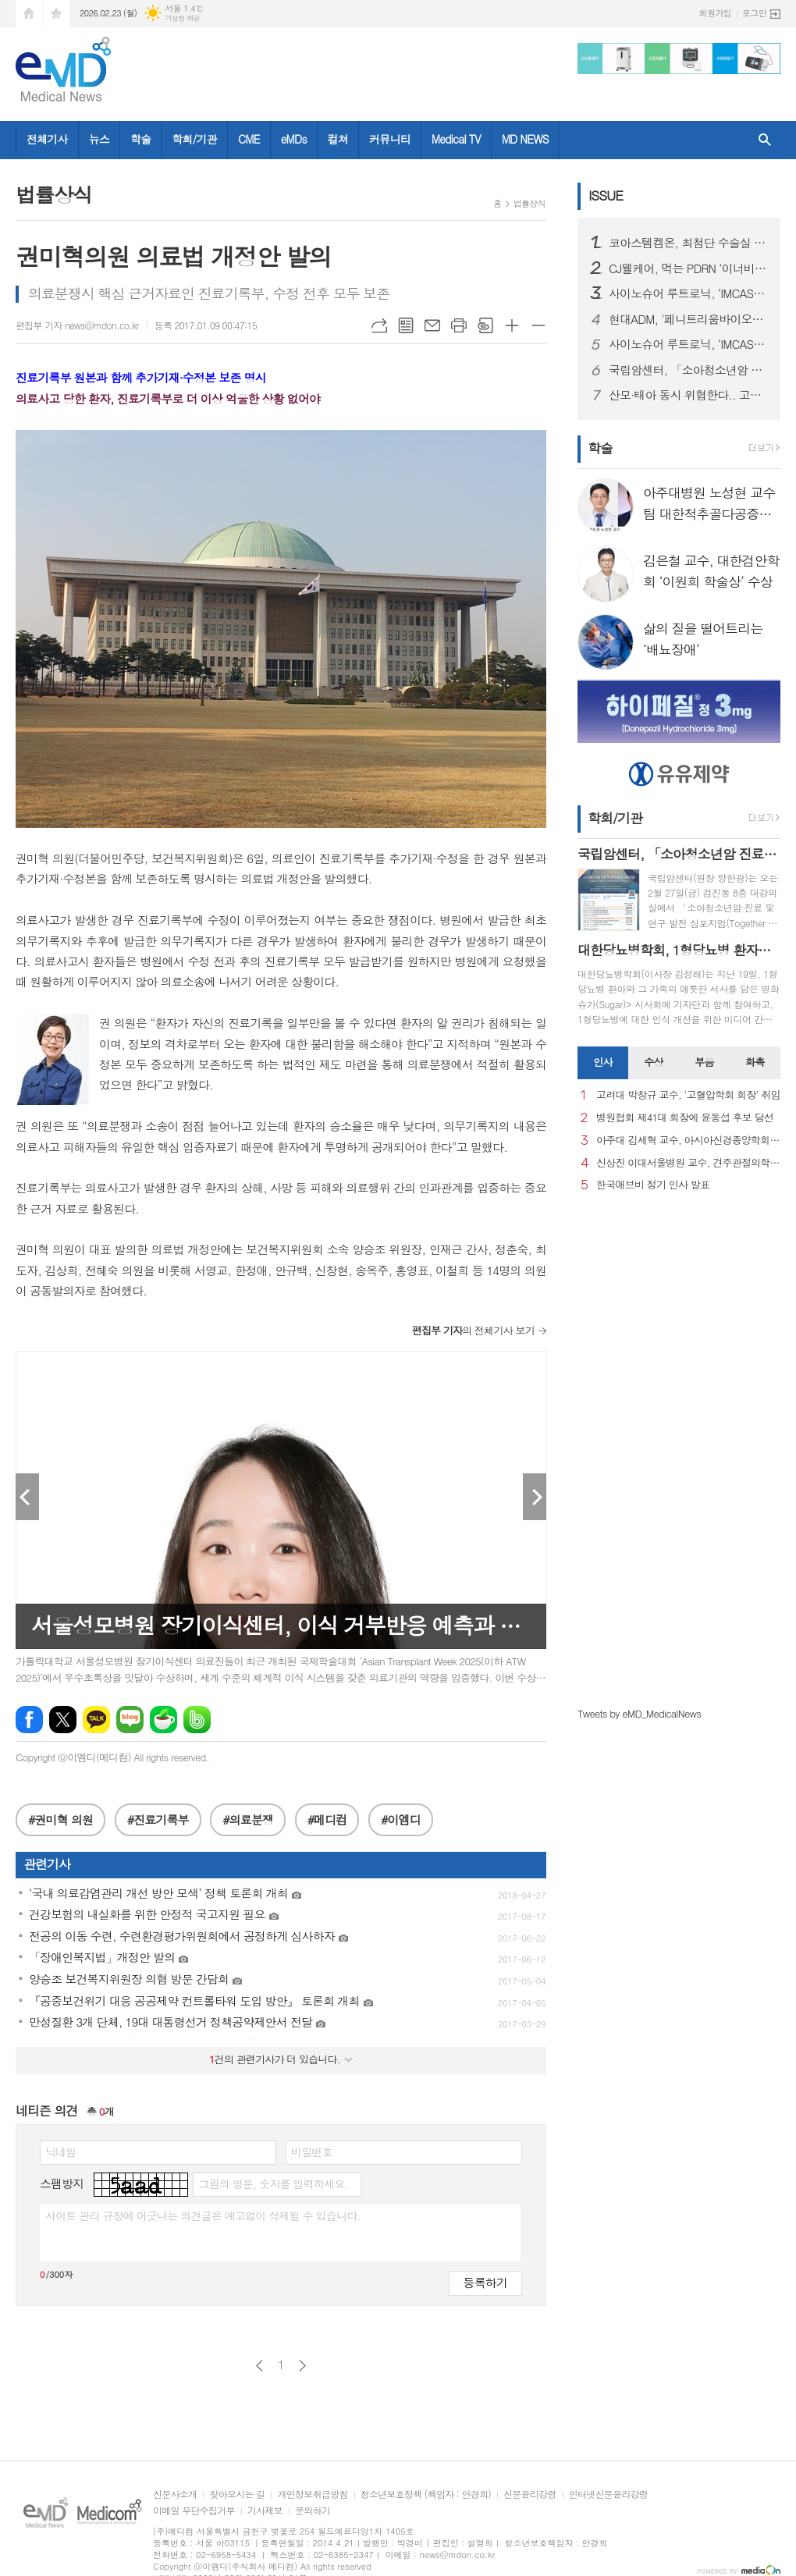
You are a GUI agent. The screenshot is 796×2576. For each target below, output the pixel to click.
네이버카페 (163, 1719)
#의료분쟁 (247, 1819)
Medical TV (456, 139)
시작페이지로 (29, 13)
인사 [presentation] (602, 1061)
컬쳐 (338, 139)
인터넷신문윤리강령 (609, 2494)
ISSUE (605, 195)
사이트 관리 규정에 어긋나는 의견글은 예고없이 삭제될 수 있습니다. (203, 2215)
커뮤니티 (389, 139)
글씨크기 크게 (512, 325)
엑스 (62, 1719)
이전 (259, 2366)
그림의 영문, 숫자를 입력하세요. (272, 2183)
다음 (302, 2366)
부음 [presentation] (704, 1061)
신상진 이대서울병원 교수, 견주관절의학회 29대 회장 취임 (688, 1163)
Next (534, 1496)
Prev (27, 1496)
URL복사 (379, 325)
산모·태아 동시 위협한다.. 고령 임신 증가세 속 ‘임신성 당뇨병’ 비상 (688, 395)
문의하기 (312, 2511)
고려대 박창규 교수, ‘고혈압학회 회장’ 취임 (688, 1095)
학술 (140, 139)
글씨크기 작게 (538, 325)
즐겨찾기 (56, 13)
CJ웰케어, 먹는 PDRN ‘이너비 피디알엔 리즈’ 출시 (688, 268)
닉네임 (60, 2151)
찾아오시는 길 (237, 2494)
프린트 (459, 325)
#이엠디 (401, 1819)
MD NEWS (525, 139)
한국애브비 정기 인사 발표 (652, 1185)
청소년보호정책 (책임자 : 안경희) (426, 2494)
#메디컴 (327, 1819)
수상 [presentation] (653, 1061)
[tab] (602, 1062)
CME (249, 139)
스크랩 (485, 325)
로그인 (754, 13)
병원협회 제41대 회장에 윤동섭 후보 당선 (684, 1118)
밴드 (197, 1719)
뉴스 (99, 139)
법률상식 (529, 203)
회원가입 (715, 13)
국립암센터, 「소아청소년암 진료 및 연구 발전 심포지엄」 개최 (688, 370)
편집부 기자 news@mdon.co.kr (77, 325)
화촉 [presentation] (754, 1061)
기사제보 (265, 2511)
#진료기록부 (158, 1819)
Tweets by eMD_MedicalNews (639, 1713)
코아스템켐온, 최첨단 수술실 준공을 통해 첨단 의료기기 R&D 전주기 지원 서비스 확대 (688, 242)
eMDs (294, 139)
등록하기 (485, 2282)
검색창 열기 (764, 140)
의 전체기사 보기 (473, 1330)
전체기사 (47, 139)
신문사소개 (175, 2494)
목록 (406, 325)
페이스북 (29, 1719)
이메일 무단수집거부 (194, 2511)
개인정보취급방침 (312, 2494)
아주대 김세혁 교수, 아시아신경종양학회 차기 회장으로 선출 (688, 1140)
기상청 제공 (182, 18)
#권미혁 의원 (60, 1819)
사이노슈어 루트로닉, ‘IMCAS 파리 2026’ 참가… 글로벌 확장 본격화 (688, 293)
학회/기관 (194, 139)
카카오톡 (96, 1719)
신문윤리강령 (529, 2494)
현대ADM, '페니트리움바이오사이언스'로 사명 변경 (688, 319)
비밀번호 (311, 2151)
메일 (432, 325)
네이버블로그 (130, 1719)
